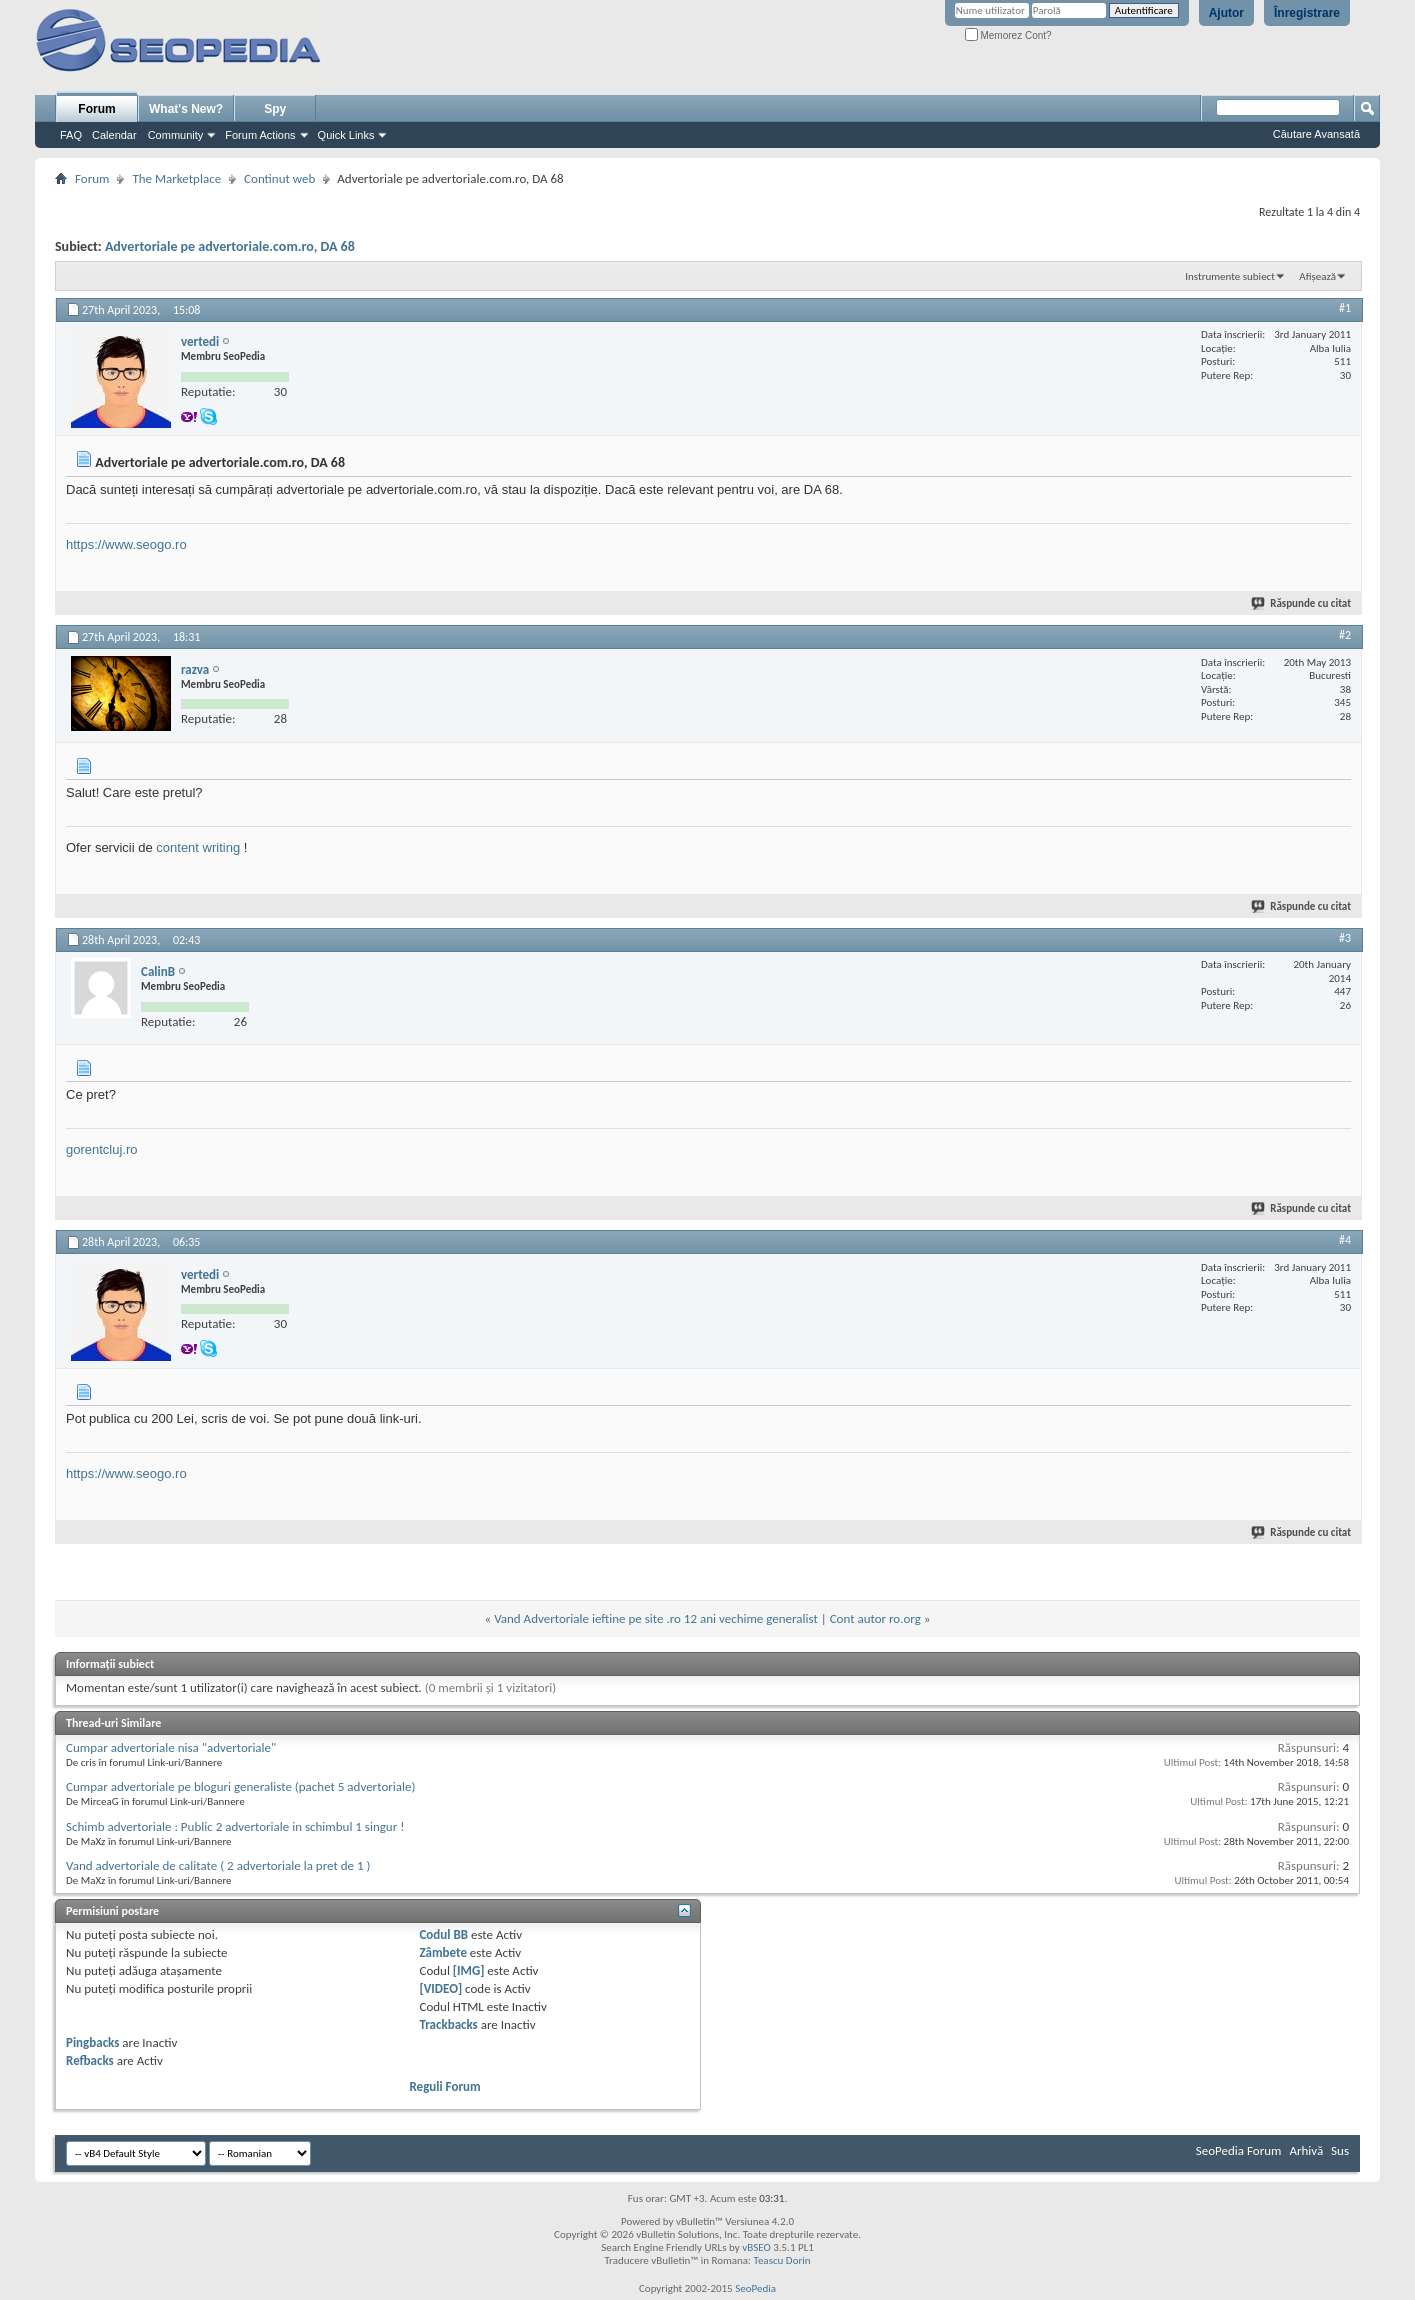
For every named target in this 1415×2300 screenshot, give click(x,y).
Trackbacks (448, 2024)
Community (176, 135)
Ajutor (1226, 13)
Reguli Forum (444, 2086)
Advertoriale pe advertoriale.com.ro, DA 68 (230, 246)
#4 (1345, 1240)
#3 (1345, 938)
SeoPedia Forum (1239, 2150)
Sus (1340, 2150)
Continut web (279, 178)
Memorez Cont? (1008, 35)
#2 (1345, 635)
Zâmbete (442, 1952)
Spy (275, 109)
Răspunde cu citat (1302, 603)
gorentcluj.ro (102, 1149)
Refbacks (90, 2060)
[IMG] (469, 1970)
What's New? (186, 109)
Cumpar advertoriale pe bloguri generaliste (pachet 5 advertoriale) (240, 1786)
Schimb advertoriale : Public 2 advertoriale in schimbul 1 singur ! (235, 1826)
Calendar (114, 135)
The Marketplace (176, 178)
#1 (1345, 308)
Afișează (1317, 276)
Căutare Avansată (1316, 134)
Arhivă (1306, 2150)
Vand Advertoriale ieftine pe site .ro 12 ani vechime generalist (656, 1618)
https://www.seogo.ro (126, 544)
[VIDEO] (440, 1988)
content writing (198, 847)
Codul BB (443, 1934)
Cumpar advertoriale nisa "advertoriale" (171, 1747)
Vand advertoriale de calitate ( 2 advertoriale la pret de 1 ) (218, 1865)
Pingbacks (92, 2042)
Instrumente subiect (1230, 276)
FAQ (71, 135)
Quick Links (346, 135)
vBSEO (756, 2247)
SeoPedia (755, 2288)
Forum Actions (260, 135)
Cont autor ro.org (875, 1618)
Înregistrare (1307, 13)
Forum (96, 109)
